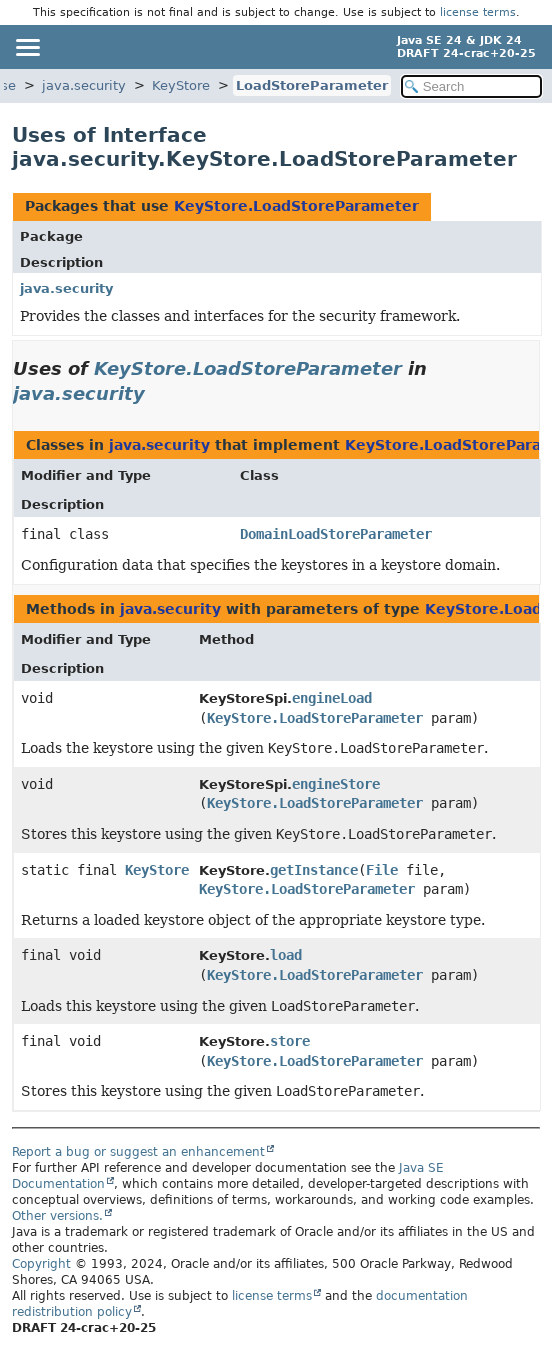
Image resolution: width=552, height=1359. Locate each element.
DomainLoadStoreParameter (336, 534)
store (290, 1041)
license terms (478, 12)
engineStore (336, 784)
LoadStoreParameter (312, 85)
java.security (84, 85)
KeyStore (181, 85)
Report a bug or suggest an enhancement (138, 1152)
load (286, 955)
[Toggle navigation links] (27, 47)
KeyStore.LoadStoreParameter (296, 206)
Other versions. (57, 1216)
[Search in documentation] (471, 86)
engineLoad (332, 698)
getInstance (314, 870)
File (382, 870)
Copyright (41, 1264)
